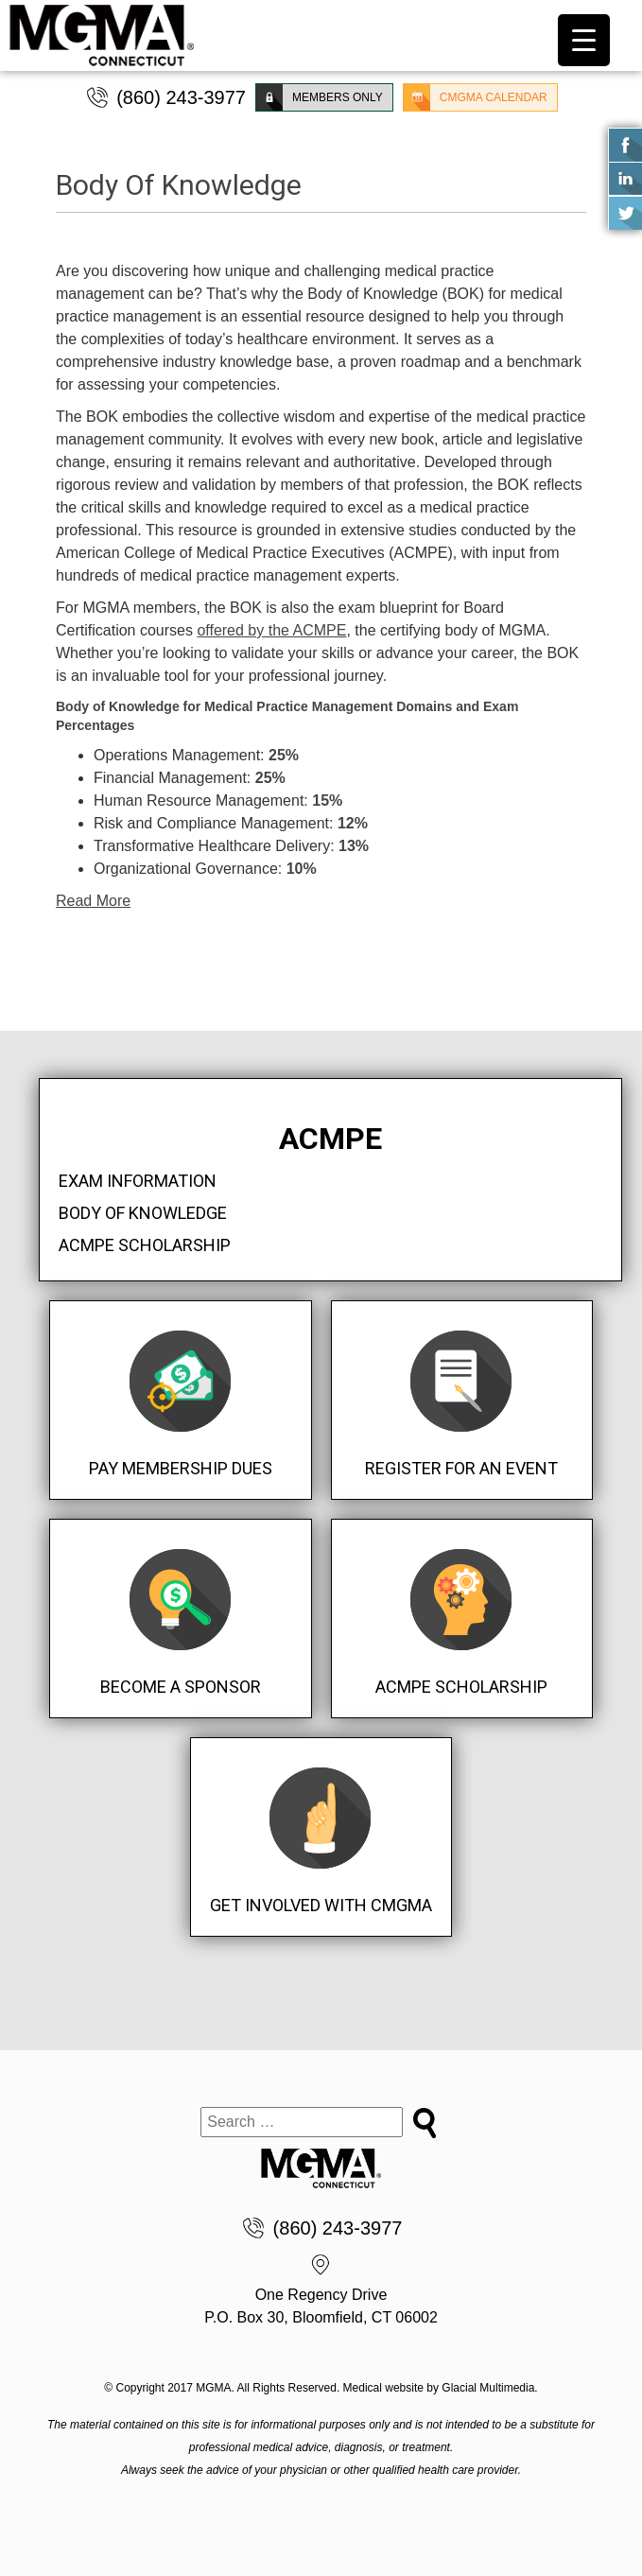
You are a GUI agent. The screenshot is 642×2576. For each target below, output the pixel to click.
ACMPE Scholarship (145, 1245)
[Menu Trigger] (584, 40)
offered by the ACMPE (271, 630)
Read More (93, 901)
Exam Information (138, 1181)
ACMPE (330, 1139)
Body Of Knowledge (143, 1213)
